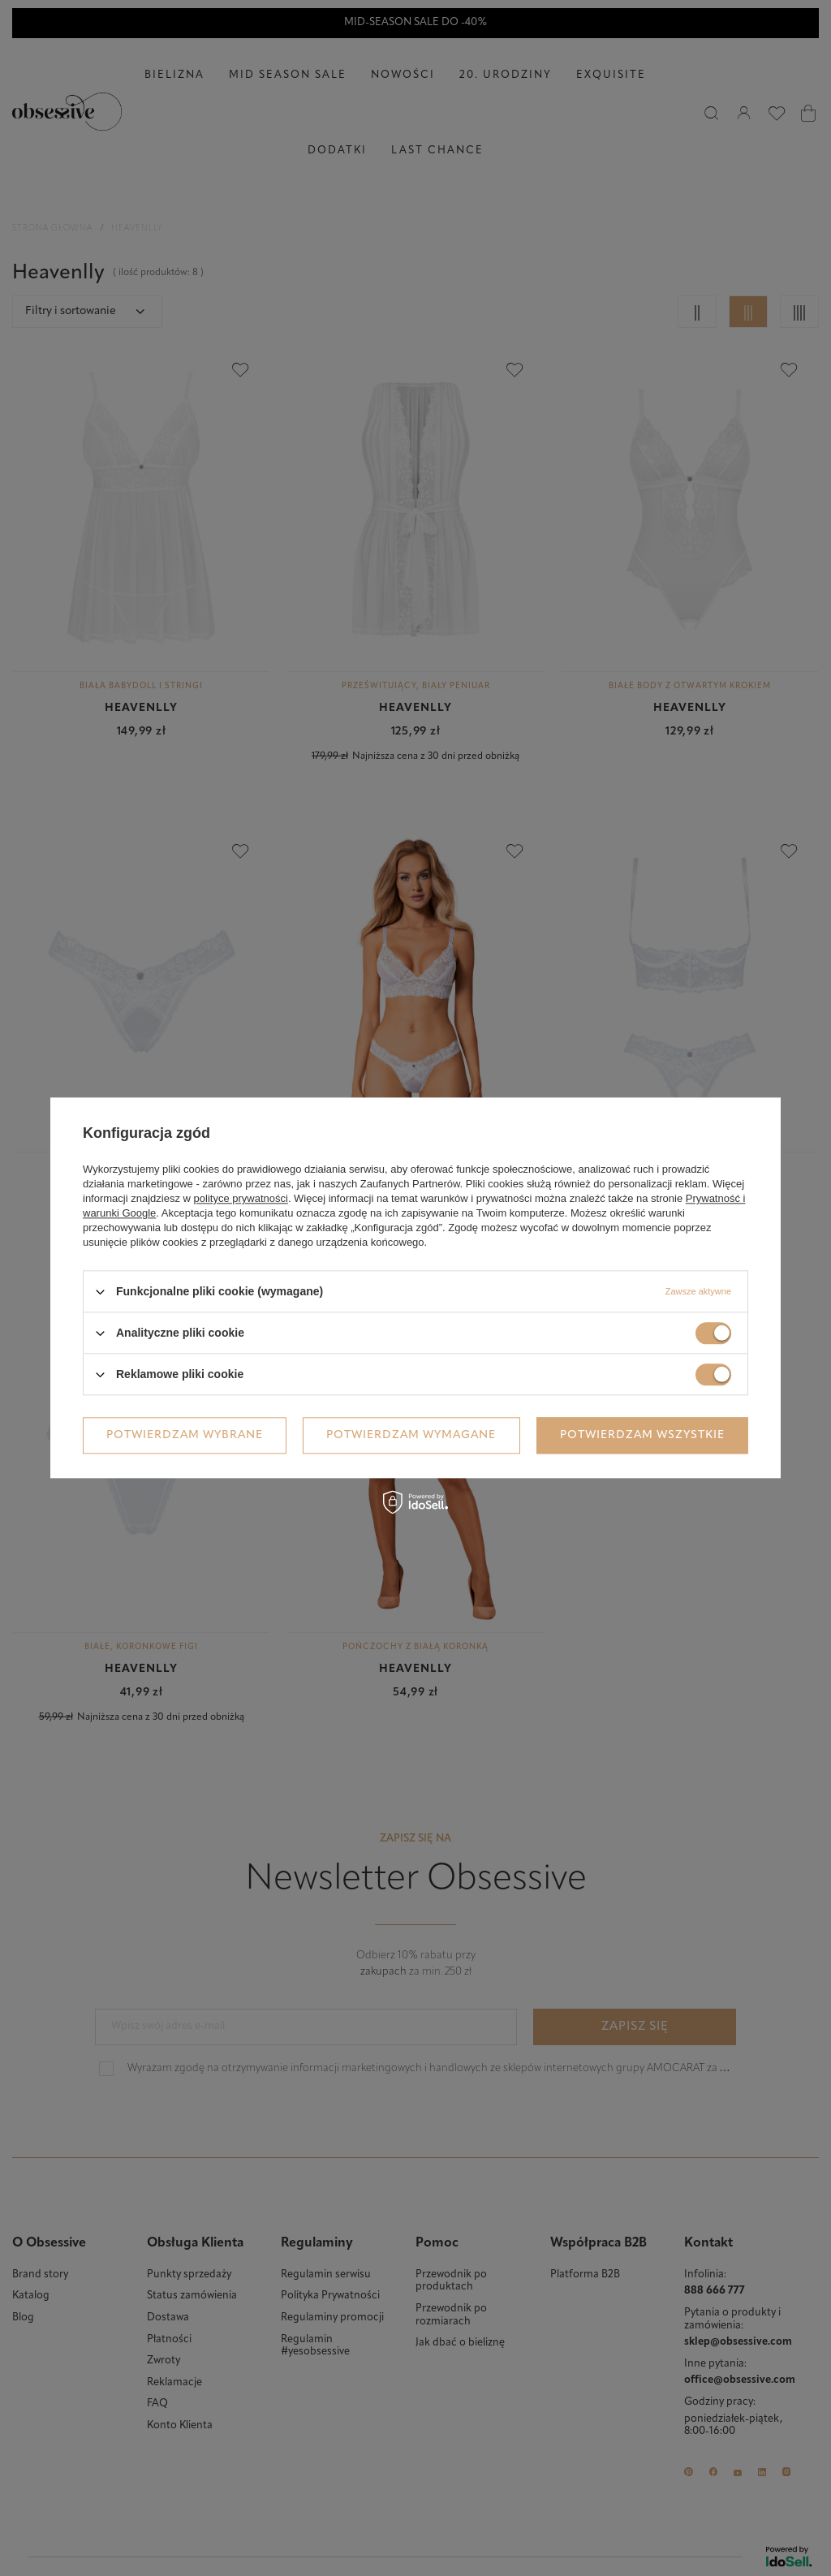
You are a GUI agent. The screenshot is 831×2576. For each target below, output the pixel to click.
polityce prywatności (241, 1198)
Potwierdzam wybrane (184, 1435)
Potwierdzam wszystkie (642, 1435)
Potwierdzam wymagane (411, 1435)
